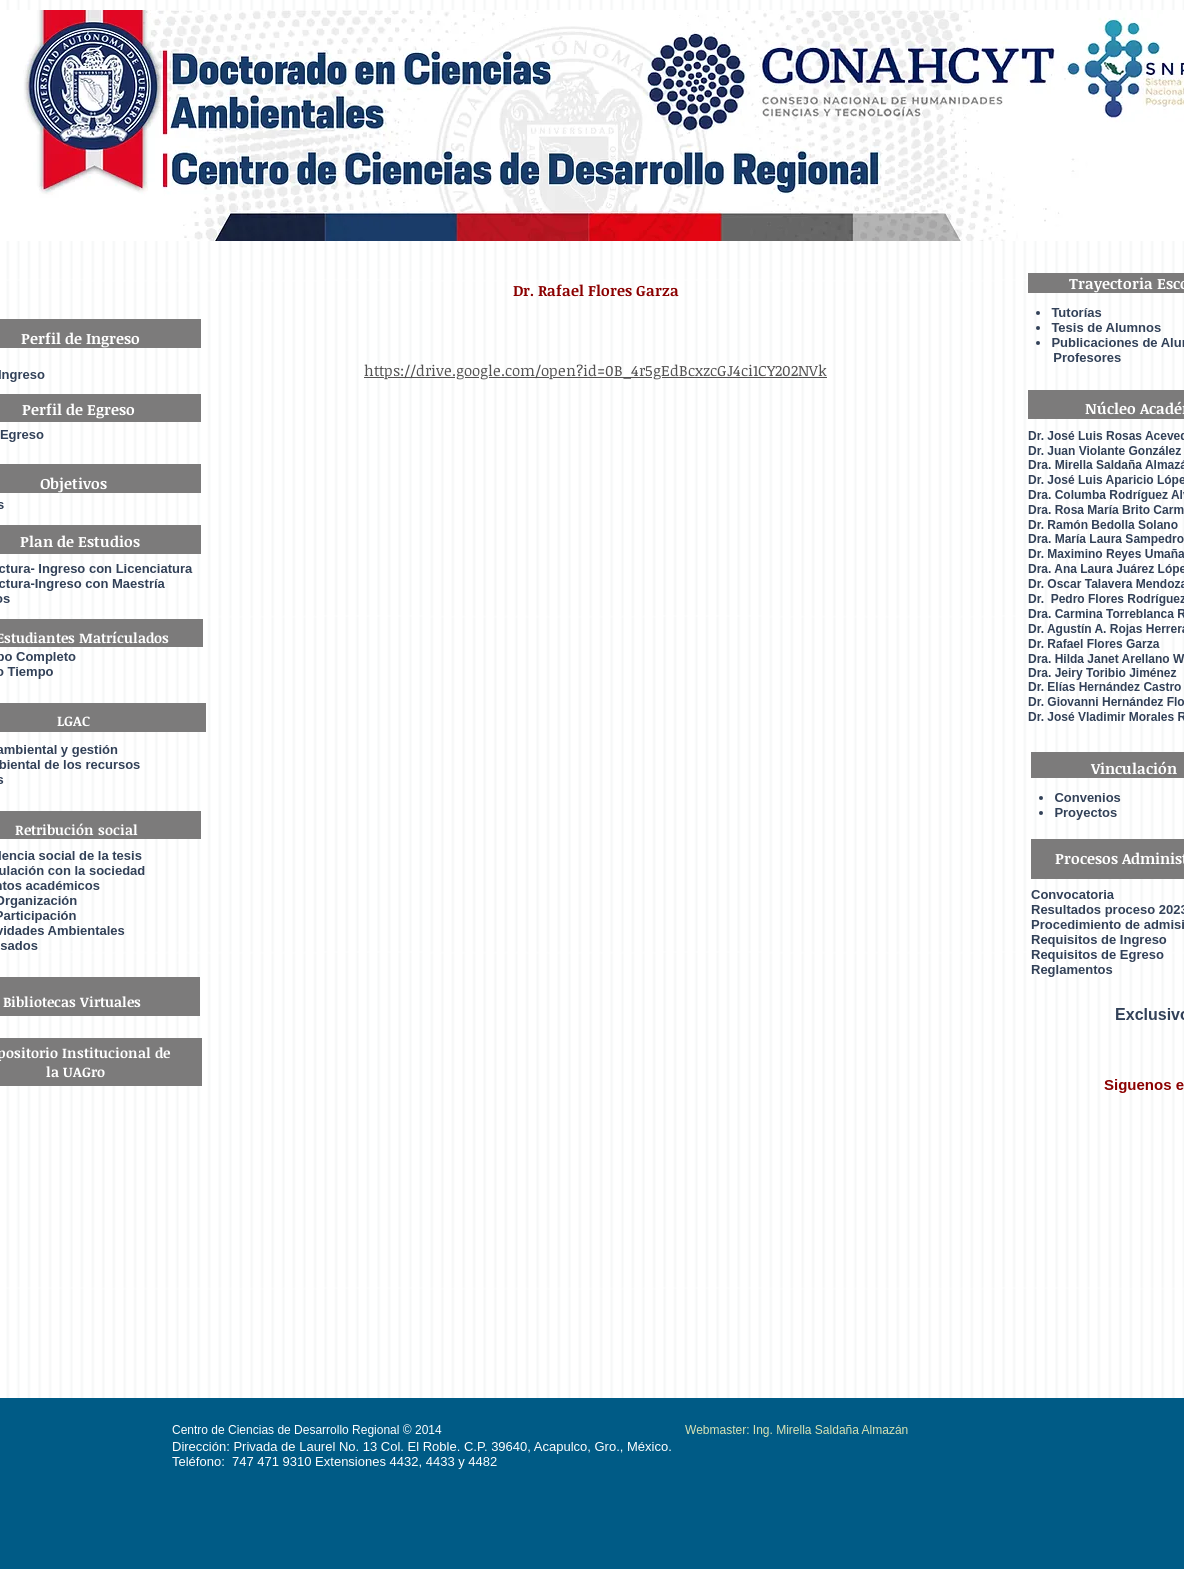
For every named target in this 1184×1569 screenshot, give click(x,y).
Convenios (1087, 797)
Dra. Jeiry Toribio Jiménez (1102, 673)
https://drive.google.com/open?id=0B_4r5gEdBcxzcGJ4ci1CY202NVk (595, 370)
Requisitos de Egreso (1097, 954)
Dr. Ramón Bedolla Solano (1103, 525)
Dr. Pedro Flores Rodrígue (1104, 599)
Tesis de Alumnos (1107, 327)
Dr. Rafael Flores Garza (1093, 644)
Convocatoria (1072, 894)
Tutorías (1076, 312)
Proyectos (1085, 812)
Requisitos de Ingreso (1099, 939)
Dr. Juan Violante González (1104, 451)
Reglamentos (1072, 969)
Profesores (1074, 357)
